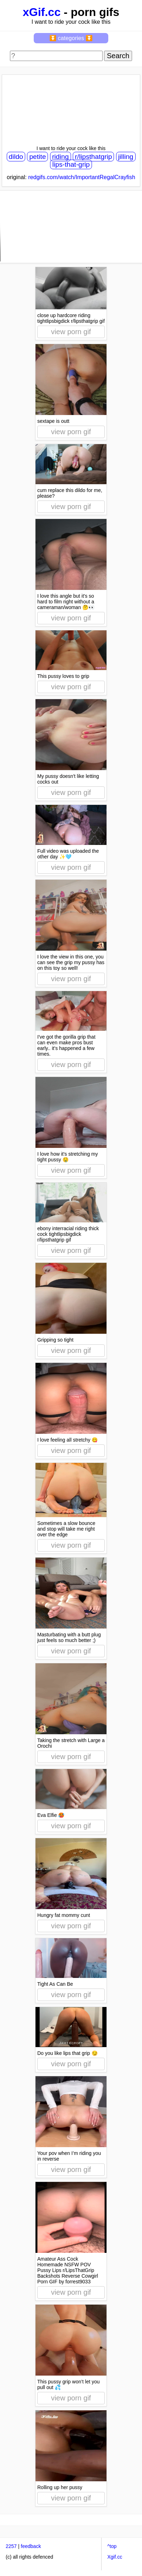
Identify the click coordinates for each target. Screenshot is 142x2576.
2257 (11, 2546)
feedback (31, 2546)
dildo (16, 156)
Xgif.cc (114, 2557)
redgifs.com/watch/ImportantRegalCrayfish (81, 177)
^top (111, 2546)
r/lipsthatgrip (93, 156)
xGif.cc (42, 12)
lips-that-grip (71, 164)
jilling (125, 156)
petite (37, 156)
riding (60, 156)
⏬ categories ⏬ (71, 38)
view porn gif (71, 332)
